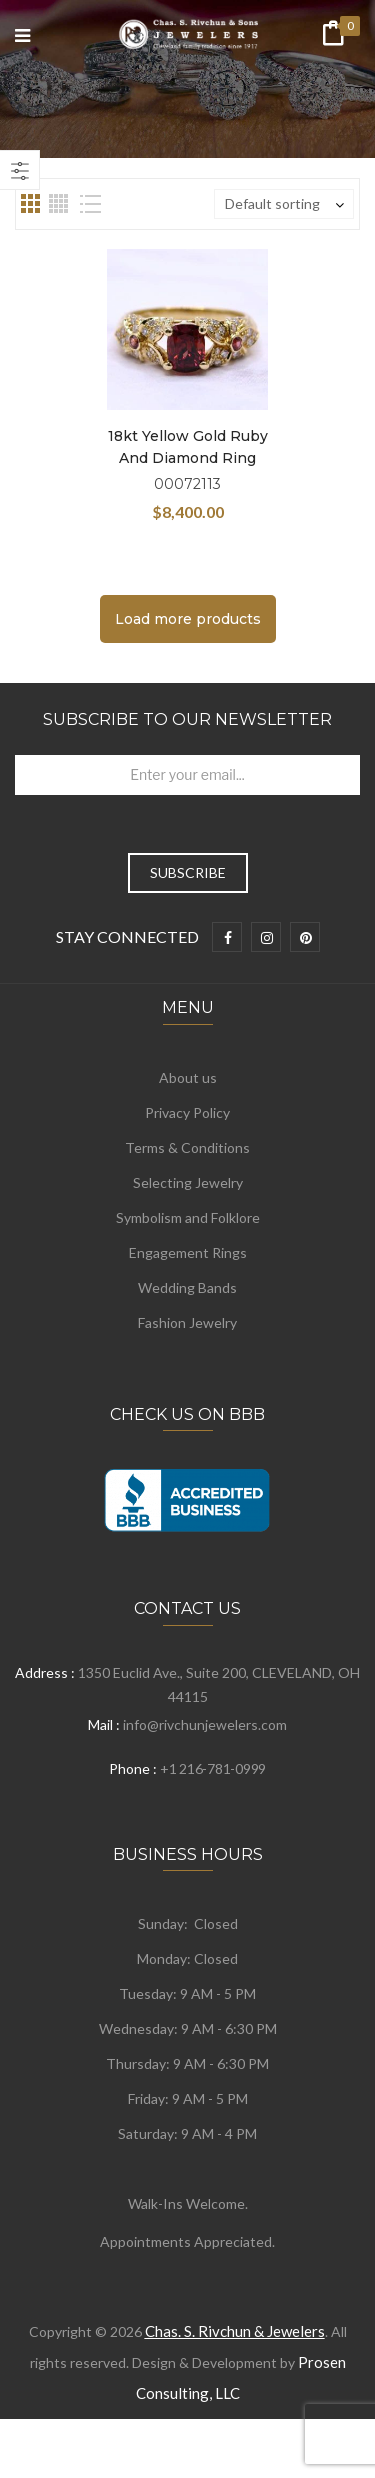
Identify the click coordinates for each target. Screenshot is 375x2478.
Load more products (188, 619)
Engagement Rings (188, 1252)
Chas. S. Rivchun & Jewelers (235, 2331)
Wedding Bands (187, 1287)
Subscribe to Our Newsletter (187, 719)
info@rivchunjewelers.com (205, 1724)
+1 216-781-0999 (213, 1768)
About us (188, 1077)
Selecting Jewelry (188, 1182)
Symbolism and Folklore (188, 1217)
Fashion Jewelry (187, 1322)
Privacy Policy (187, 1112)
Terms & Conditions (187, 1147)
